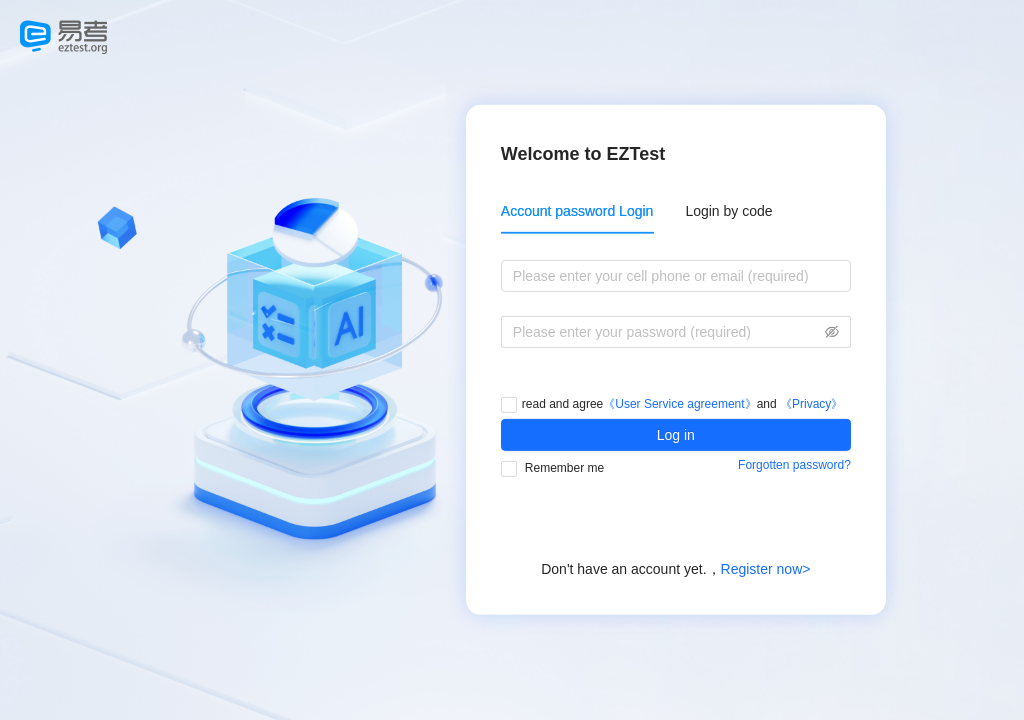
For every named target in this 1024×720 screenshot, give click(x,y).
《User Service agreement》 (679, 404)
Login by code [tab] (728, 211)
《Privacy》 (811, 404)
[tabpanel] (676, 311)
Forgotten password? (794, 465)
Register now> (766, 569)
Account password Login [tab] (577, 211)
